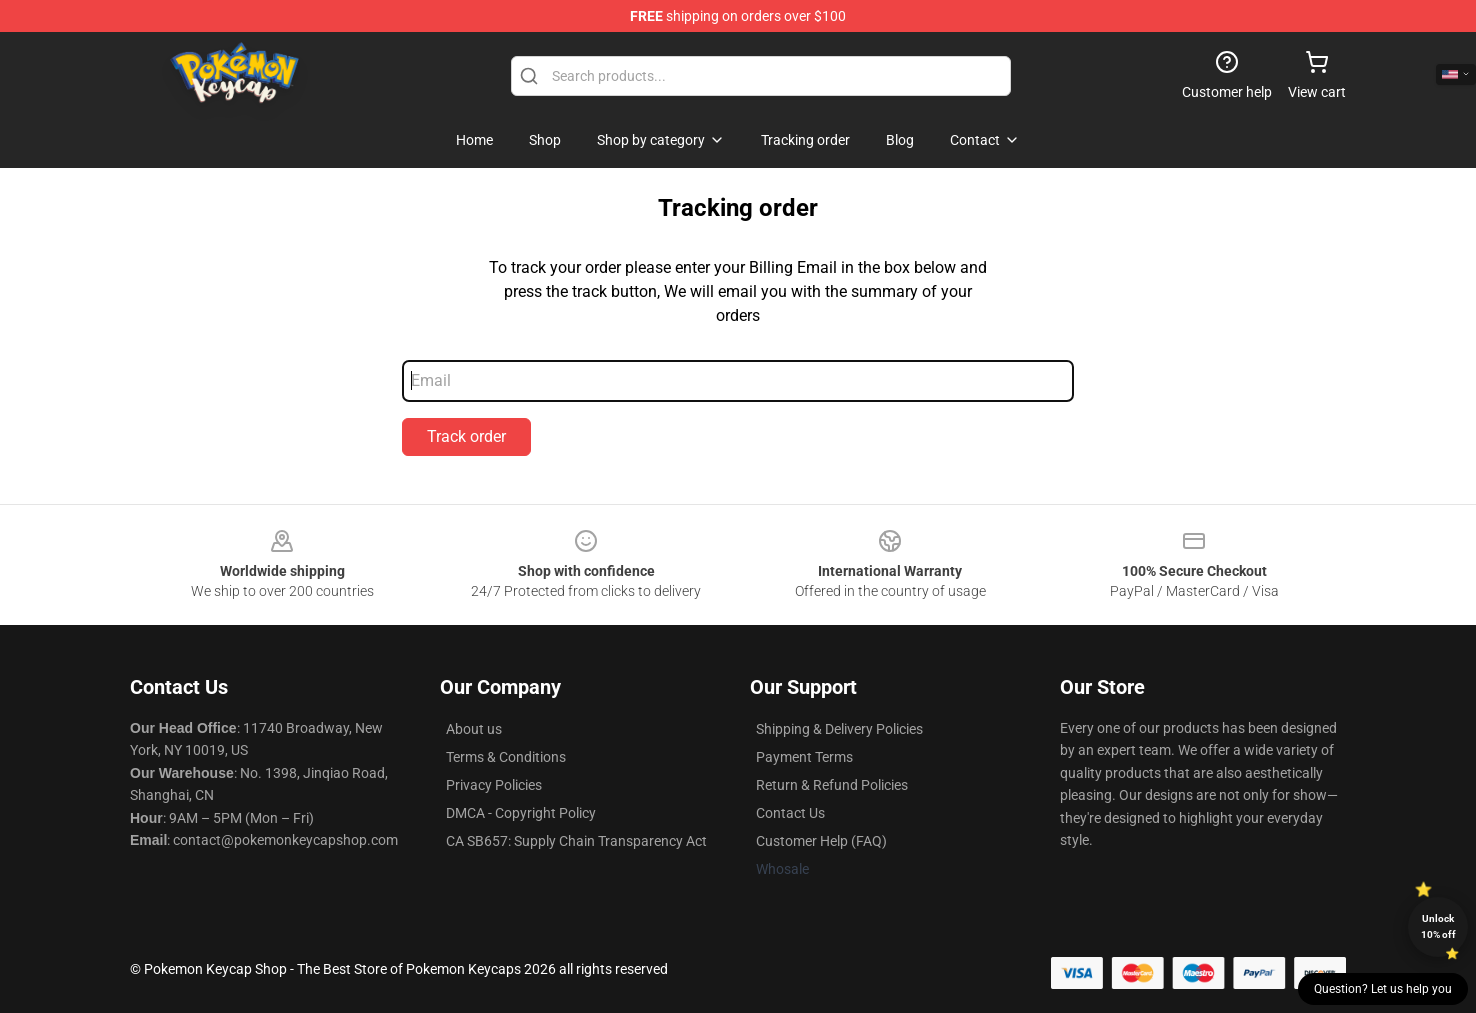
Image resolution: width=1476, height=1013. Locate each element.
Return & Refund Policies (832, 785)
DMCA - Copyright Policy (521, 813)
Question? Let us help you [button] (1383, 989)
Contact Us (790, 813)
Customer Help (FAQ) (821, 841)
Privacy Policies (494, 785)
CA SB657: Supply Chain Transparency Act (576, 841)
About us (474, 729)
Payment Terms (804, 757)
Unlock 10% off (1438, 926)
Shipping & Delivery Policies (839, 729)
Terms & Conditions (506, 757)
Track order (466, 436)
